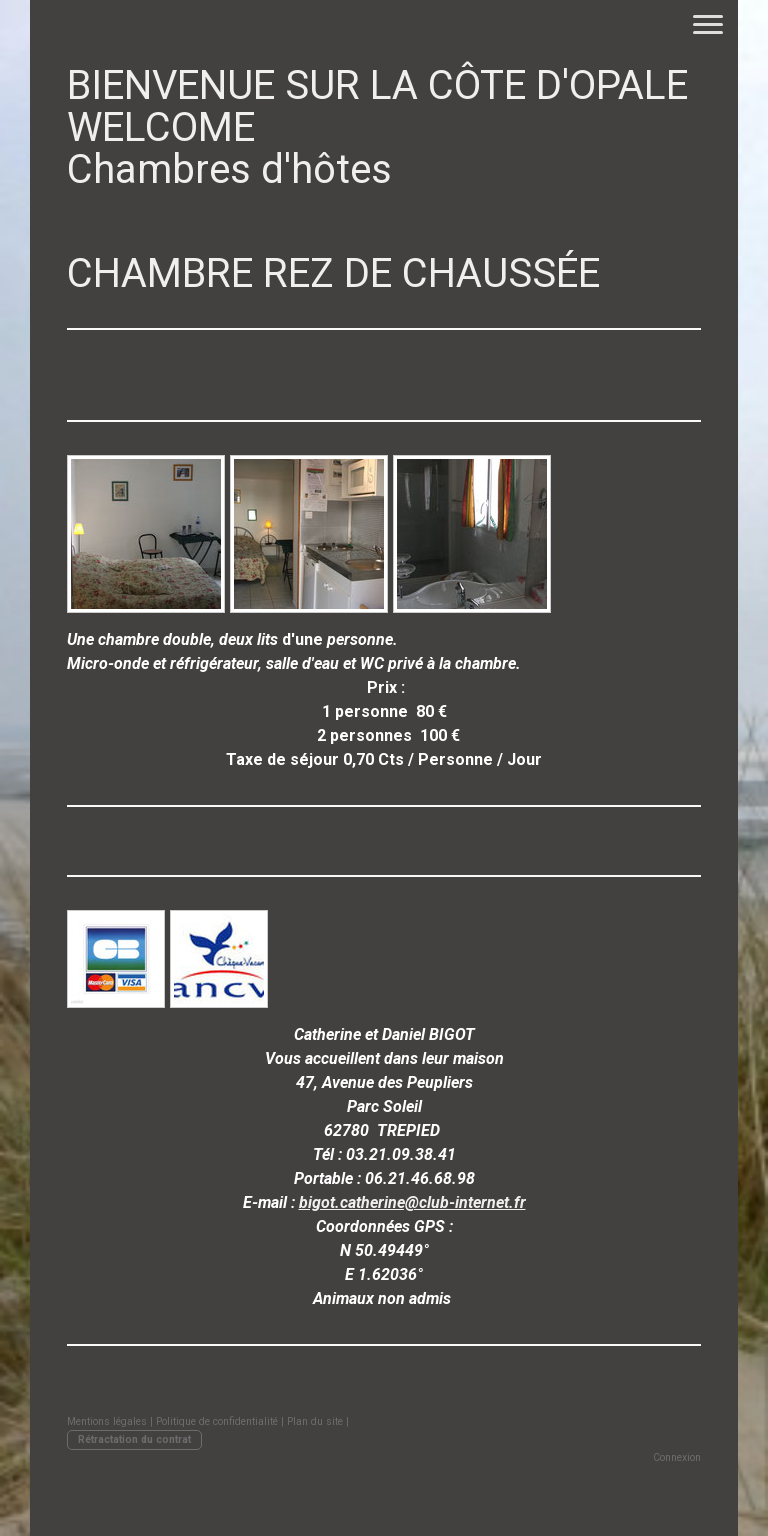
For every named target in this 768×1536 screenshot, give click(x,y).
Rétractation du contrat (134, 1439)
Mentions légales (107, 1421)
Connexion (677, 1457)
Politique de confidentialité (217, 1421)
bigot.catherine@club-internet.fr (412, 1202)
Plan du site (315, 1421)
